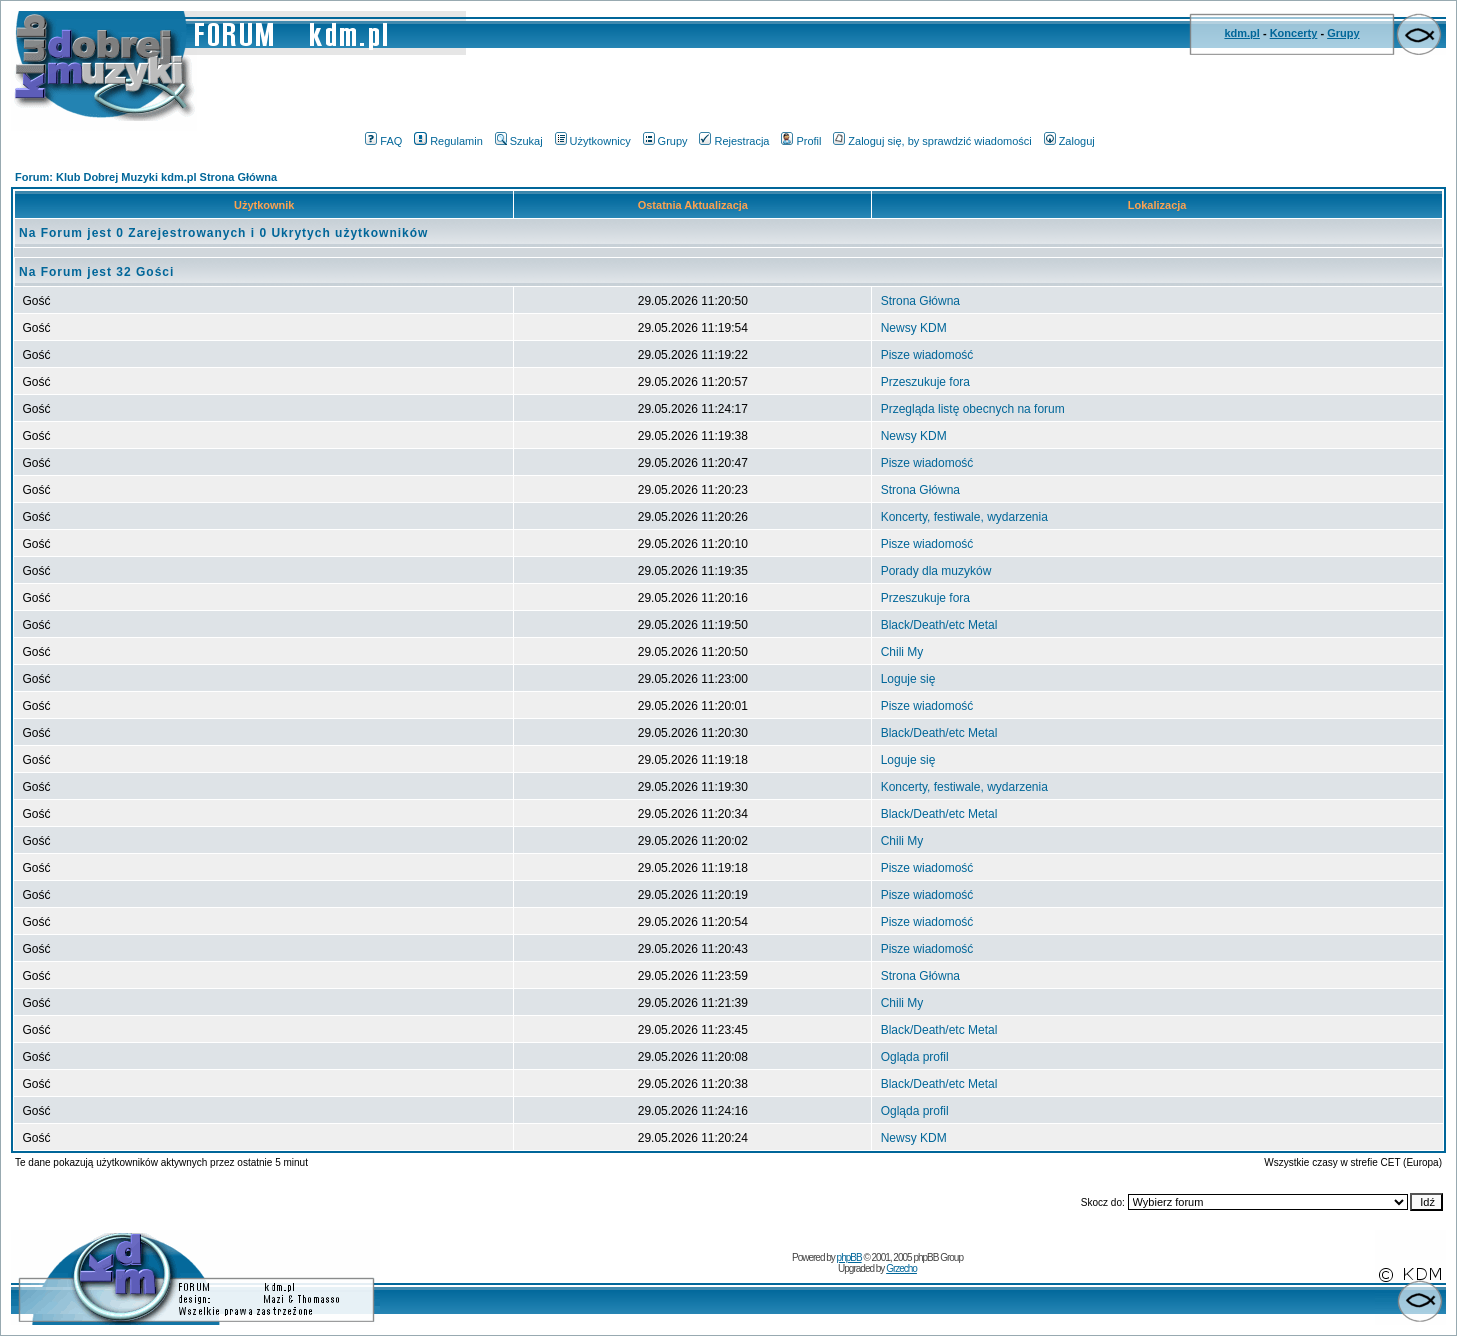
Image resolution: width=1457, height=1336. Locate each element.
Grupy (1343, 33)
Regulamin (448, 141)
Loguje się (908, 679)
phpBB (849, 1257)
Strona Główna (920, 301)
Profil (801, 141)
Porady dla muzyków (936, 571)
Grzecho (901, 1268)
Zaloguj (1069, 141)
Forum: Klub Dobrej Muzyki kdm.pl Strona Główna (146, 177)
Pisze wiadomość (927, 355)
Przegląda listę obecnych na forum (973, 409)
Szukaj (519, 141)
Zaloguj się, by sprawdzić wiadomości (932, 141)
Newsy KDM (914, 328)
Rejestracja (734, 141)
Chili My (902, 652)
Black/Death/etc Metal (939, 625)
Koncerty (1294, 33)
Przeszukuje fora (925, 382)
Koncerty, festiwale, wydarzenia (964, 517)
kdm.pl (1241, 33)
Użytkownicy (593, 141)
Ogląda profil (915, 1057)
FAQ (383, 141)
